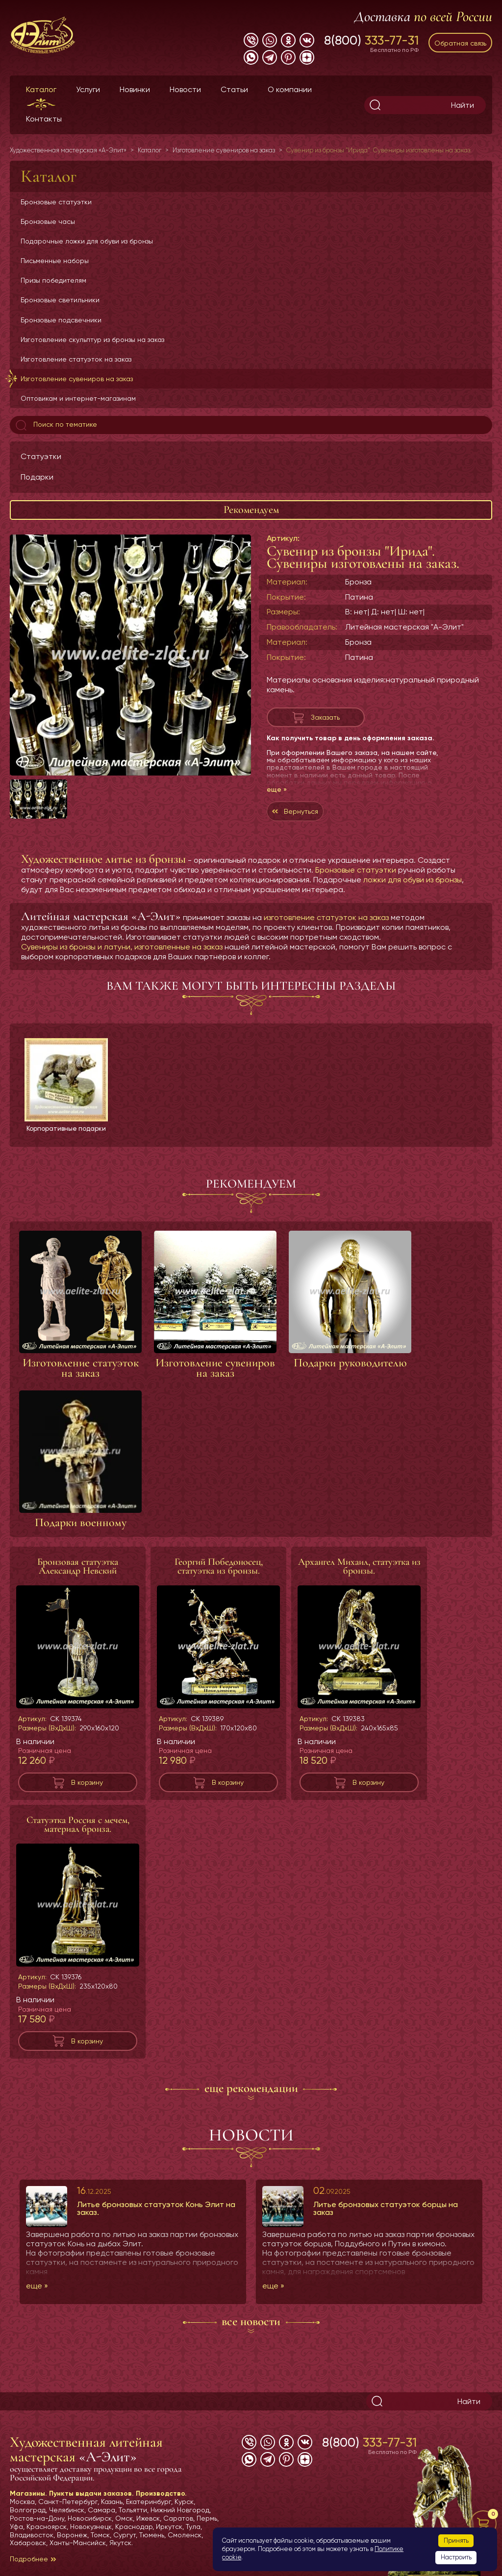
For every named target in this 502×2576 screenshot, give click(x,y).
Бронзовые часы (48, 221)
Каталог (41, 89)
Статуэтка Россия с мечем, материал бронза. (77, 1833)
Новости (185, 89)
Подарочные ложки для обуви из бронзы (87, 241)
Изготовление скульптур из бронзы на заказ (92, 339)
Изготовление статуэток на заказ (76, 359)
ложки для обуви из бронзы (412, 879)
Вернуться (301, 811)
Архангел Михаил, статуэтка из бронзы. (359, 1575)
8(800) (371, 40)
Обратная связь (460, 43)
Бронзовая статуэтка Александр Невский (77, 1575)
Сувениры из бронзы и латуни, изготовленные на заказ (122, 946)
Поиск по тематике (55, 425)
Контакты (44, 118)
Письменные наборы (55, 261)
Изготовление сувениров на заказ (77, 379)
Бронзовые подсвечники (61, 320)
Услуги (88, 89)
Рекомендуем (251, 509)
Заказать (325, 717)
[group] (130, 655)
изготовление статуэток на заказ (326, 917)
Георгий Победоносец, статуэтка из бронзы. (219, 1575)
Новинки (135, 89)
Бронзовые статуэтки (56, 202)
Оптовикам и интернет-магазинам (78, 398)
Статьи (234, 89)
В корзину (87, 1791)
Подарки (37, 477)
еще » (277, 789)
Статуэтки (41, 456)
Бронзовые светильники (60, 300)
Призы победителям (53, 280)
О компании (290, 89)
